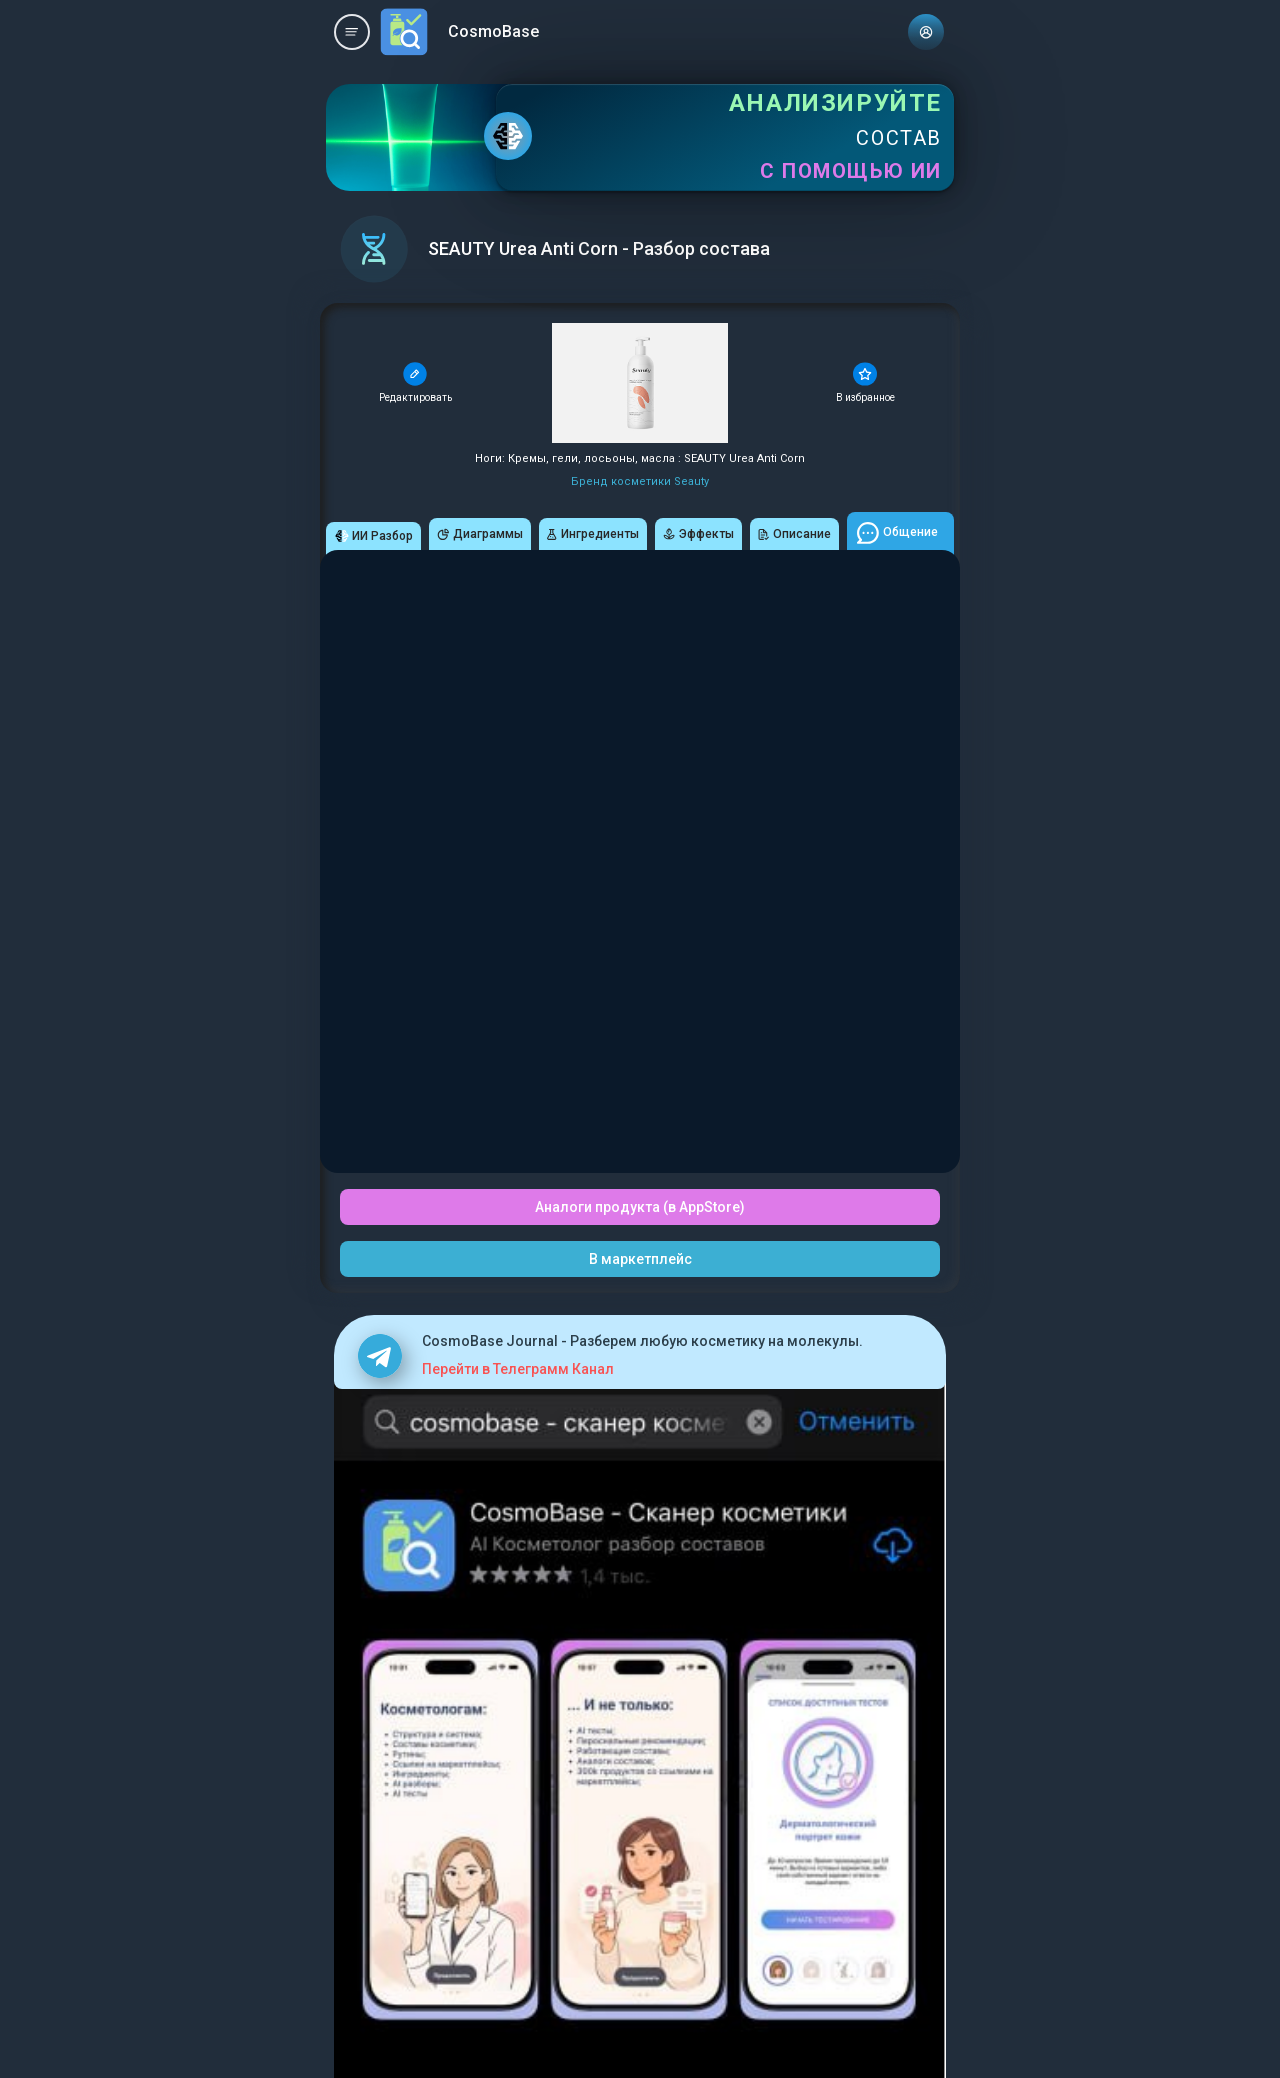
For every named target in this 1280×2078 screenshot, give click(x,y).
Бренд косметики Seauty (640, 481)
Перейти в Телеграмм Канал (518, 1369)
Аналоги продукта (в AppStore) (640, 1207)
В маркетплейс (640, 1259)
